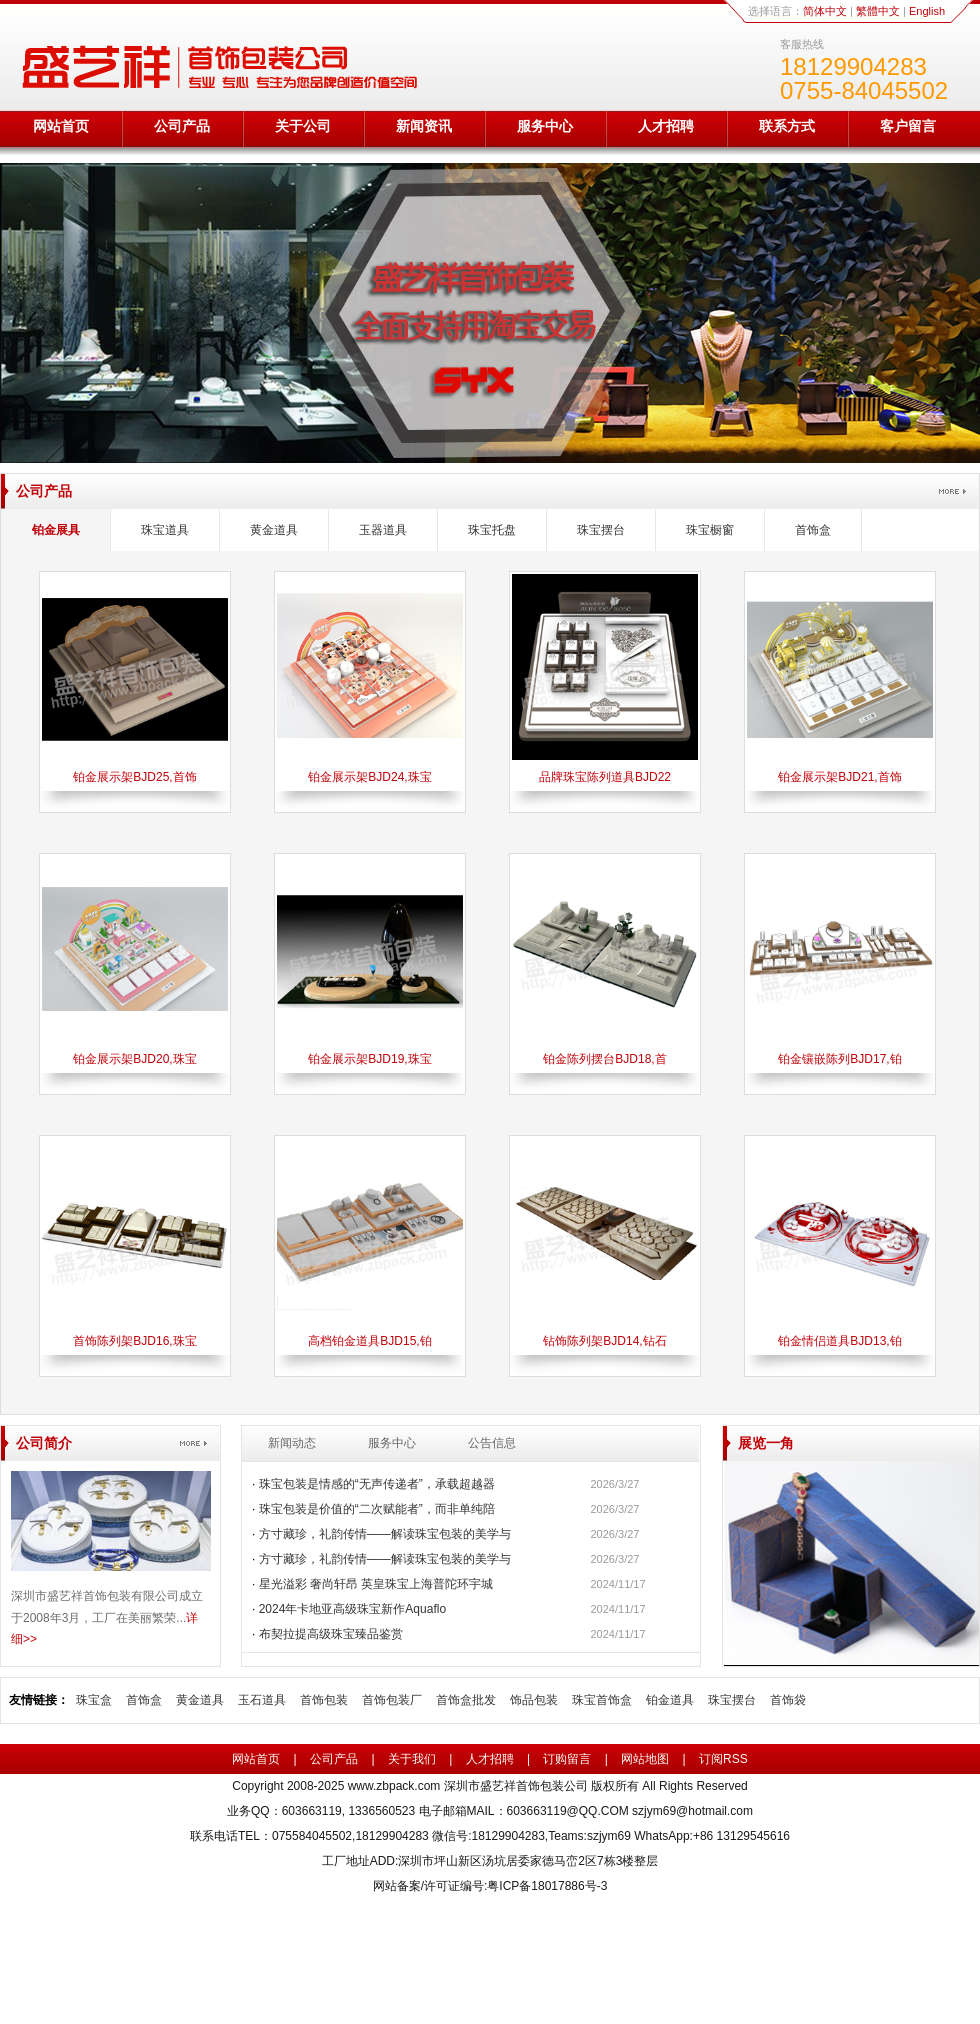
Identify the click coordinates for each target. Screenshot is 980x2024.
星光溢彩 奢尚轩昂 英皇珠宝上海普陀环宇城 (376, 1584)
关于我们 (412, 1759)
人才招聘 (666, 126)
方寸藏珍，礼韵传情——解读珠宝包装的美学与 (385, 1534)
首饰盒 (813, 530)
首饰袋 (788, 1700)
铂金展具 (56, 530)
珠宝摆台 (601, 530)
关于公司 (303, 126)
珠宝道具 (165, 530)
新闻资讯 (424, 126)
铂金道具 (670, 1700)
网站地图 (645, 1759)
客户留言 (908, 126)
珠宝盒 (94, 1700)
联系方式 (787, 126)
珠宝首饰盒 (602, 1700)
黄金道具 (274, 530)
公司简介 (44, 1443)
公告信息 (492, 1443)
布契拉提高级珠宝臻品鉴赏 (331, 1634)
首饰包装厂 (392, 1700)
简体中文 (825, 11)
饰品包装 (534, 1700)
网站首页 (61, 126)
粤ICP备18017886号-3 (547, 1886)
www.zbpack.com (394, 1786)
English (927, 11)
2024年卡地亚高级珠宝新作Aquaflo (352, 1609)
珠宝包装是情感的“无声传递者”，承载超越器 (377, 1484)
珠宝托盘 (492, 530)
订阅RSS (723, 1759)
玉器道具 (383, 530)
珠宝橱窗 (710, 530)
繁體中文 (878, 11)
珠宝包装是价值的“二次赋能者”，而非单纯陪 (377, 1509)
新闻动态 (292, 1443)
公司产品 (182, 126)
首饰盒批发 (466, 1700)
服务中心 (545, 126)
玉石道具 (262, 1700)
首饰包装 (324, 1700)
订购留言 (567, 1759)
